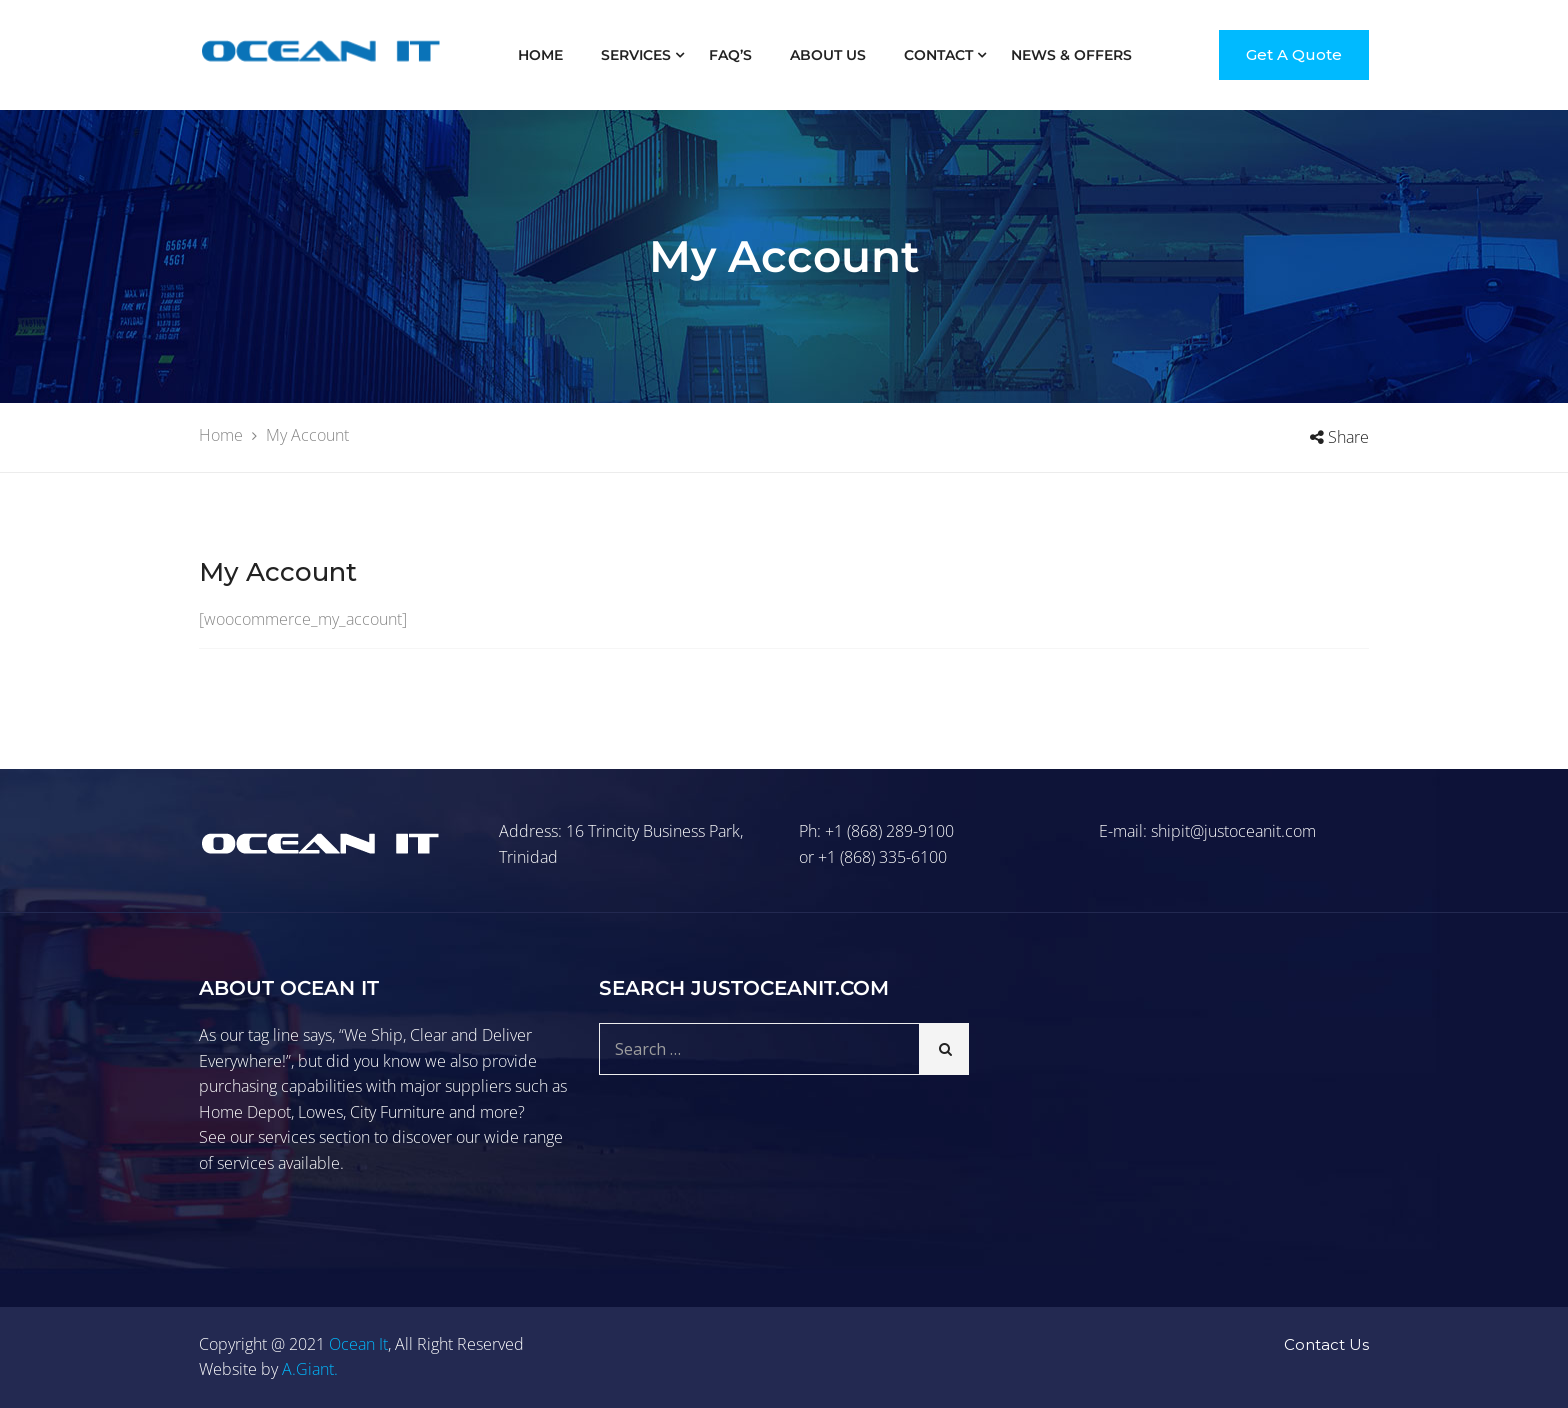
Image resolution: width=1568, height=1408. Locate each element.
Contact (938, 55)
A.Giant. (310, 1369)
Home (540, 55)
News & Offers (1071, 55)
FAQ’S (730, 55)
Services (636, 55)
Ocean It (358, 1344)
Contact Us (1326, 1344)
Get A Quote (1294, 54)
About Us (828, 55)
